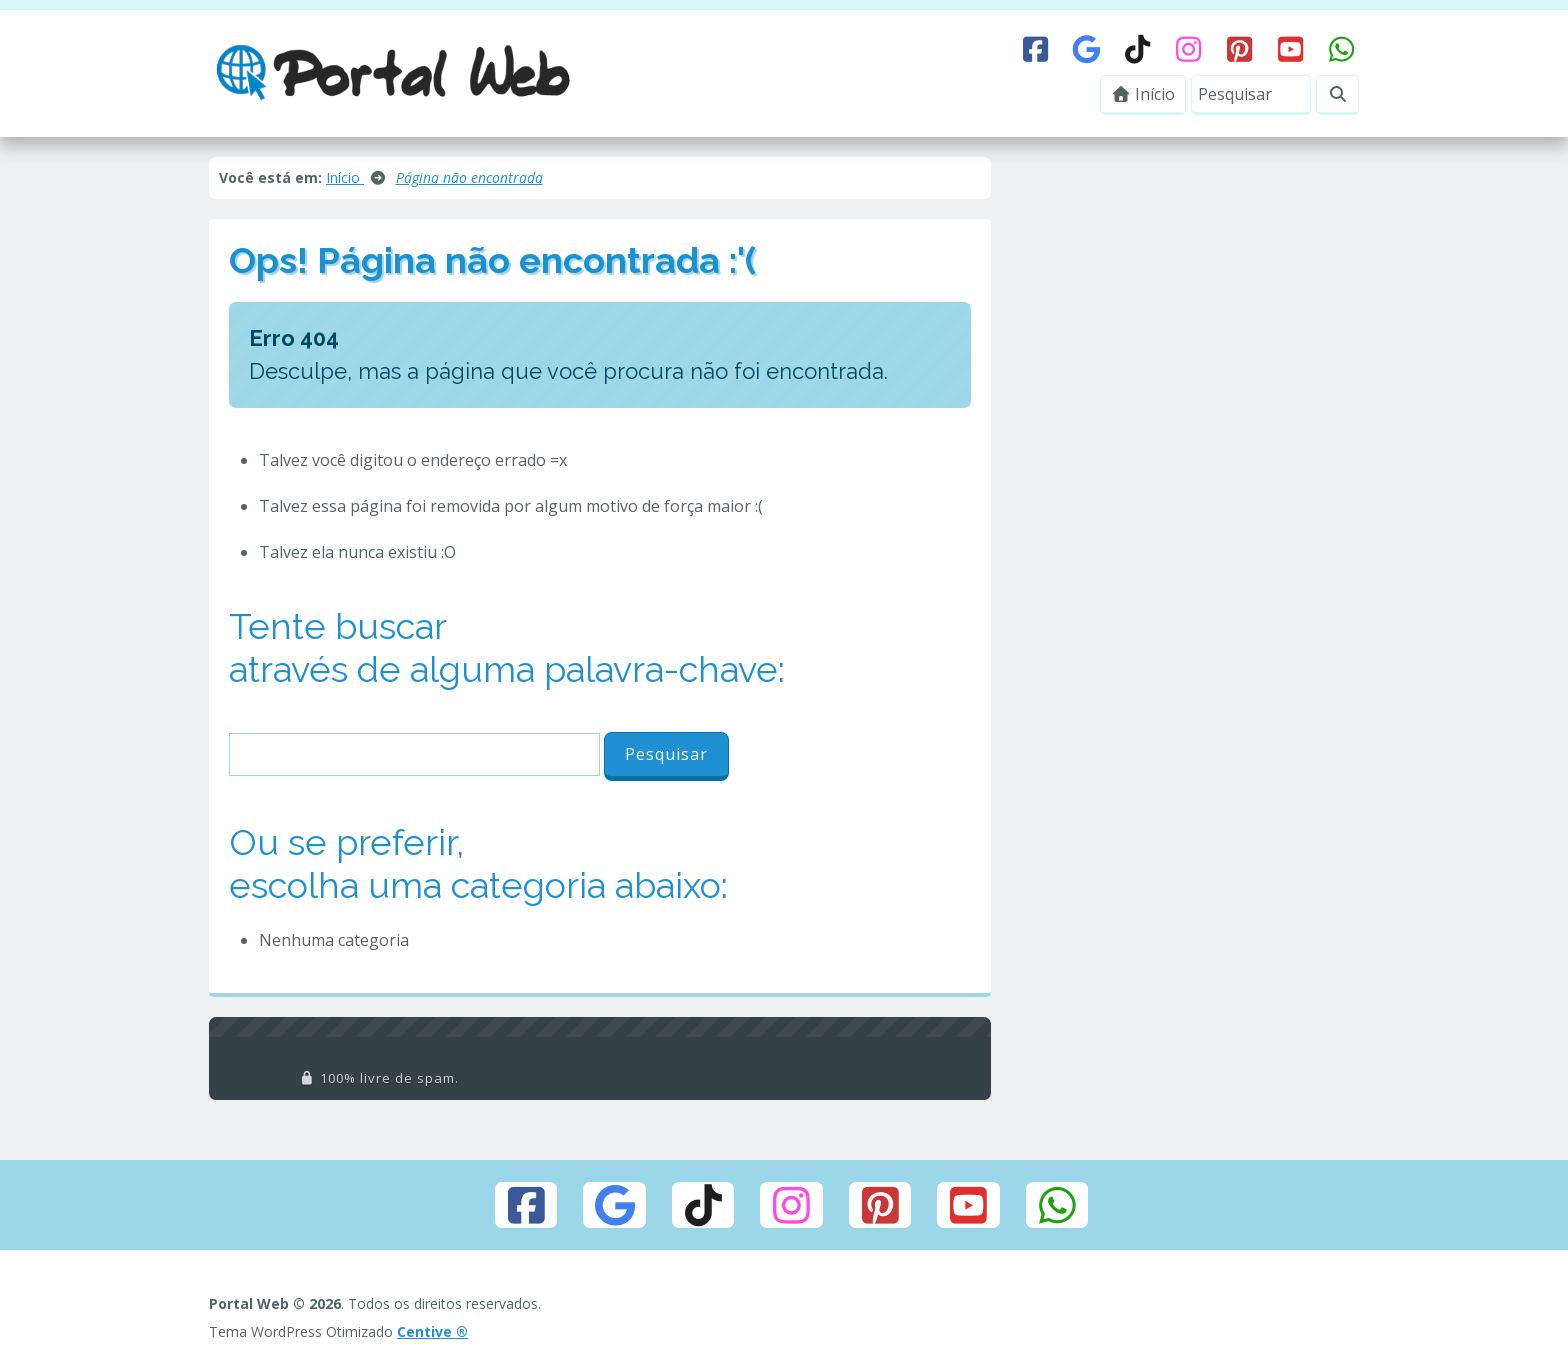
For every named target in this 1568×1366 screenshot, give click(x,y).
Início (1143, 94)
